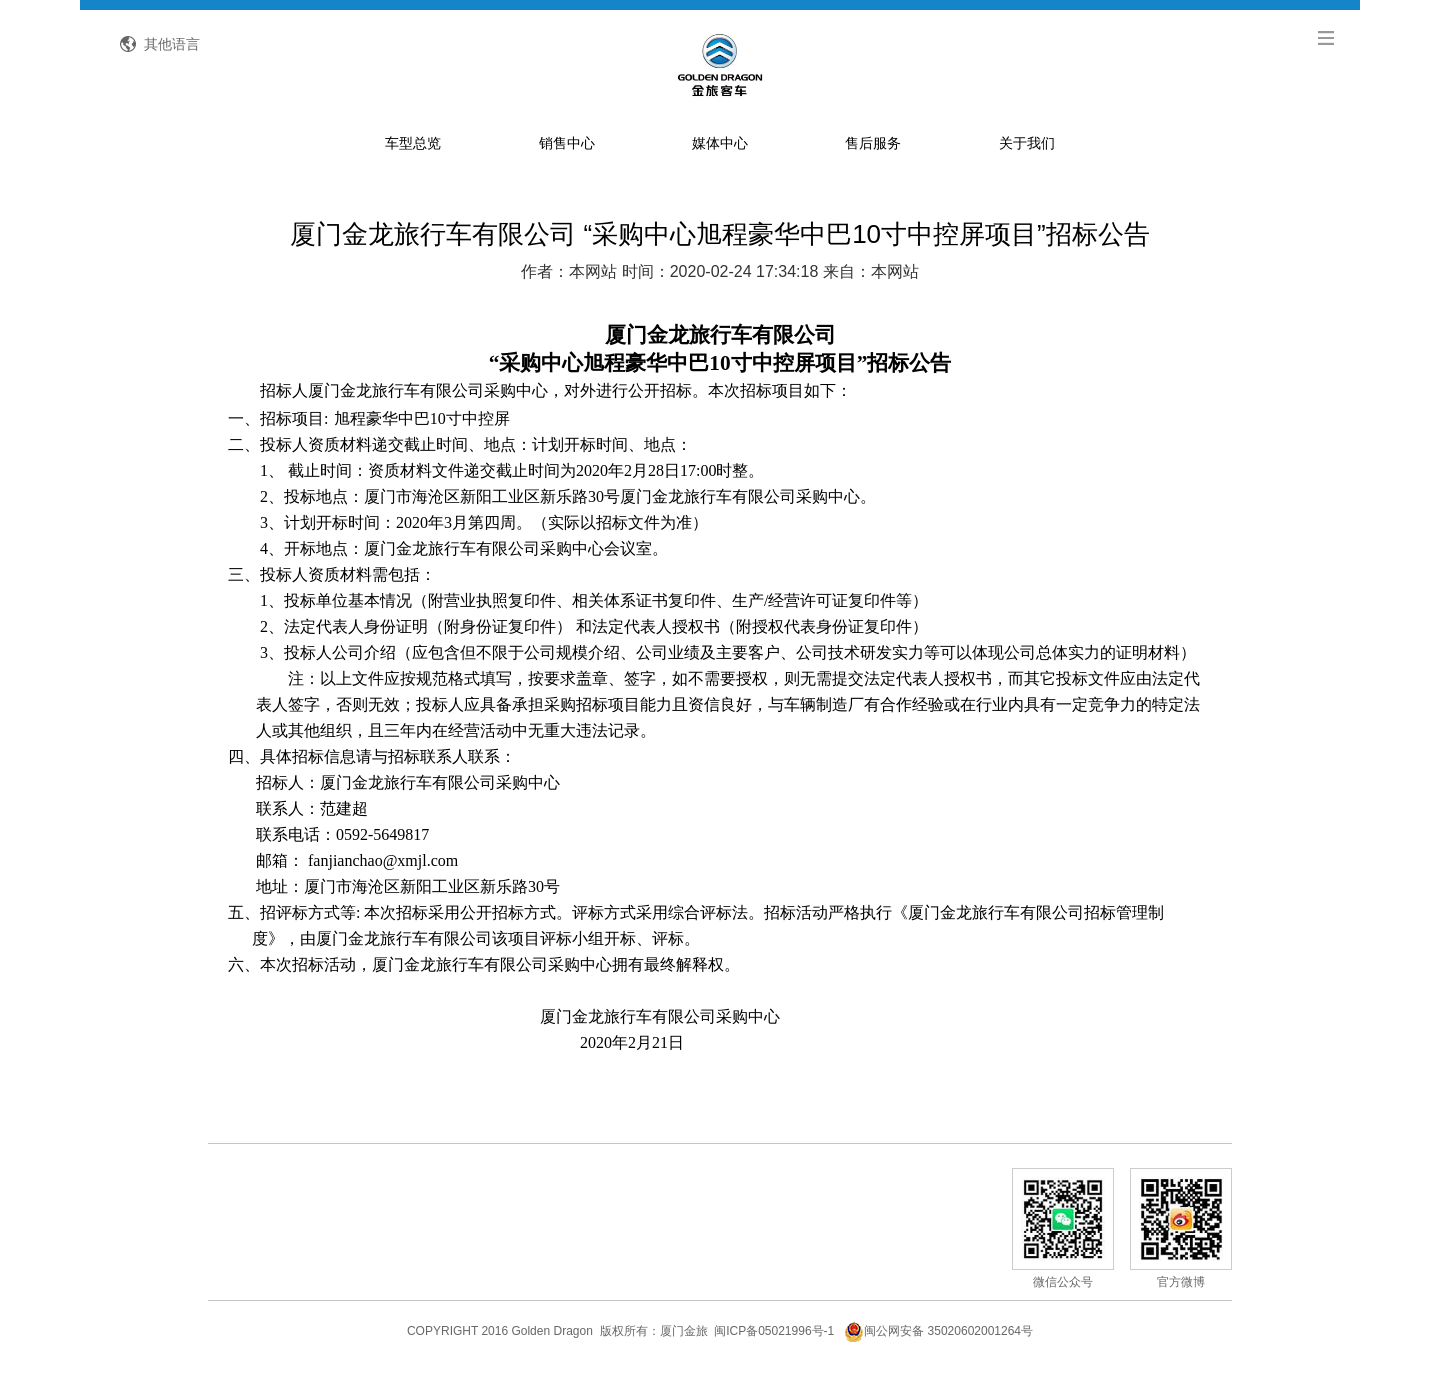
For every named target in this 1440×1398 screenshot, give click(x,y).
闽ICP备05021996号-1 (774, 1352)
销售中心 (567, 164)
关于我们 (1027, 164)
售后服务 (873, 164)
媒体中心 (720, 164)
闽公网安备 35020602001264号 (938, 1352)
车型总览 (413, 164)
